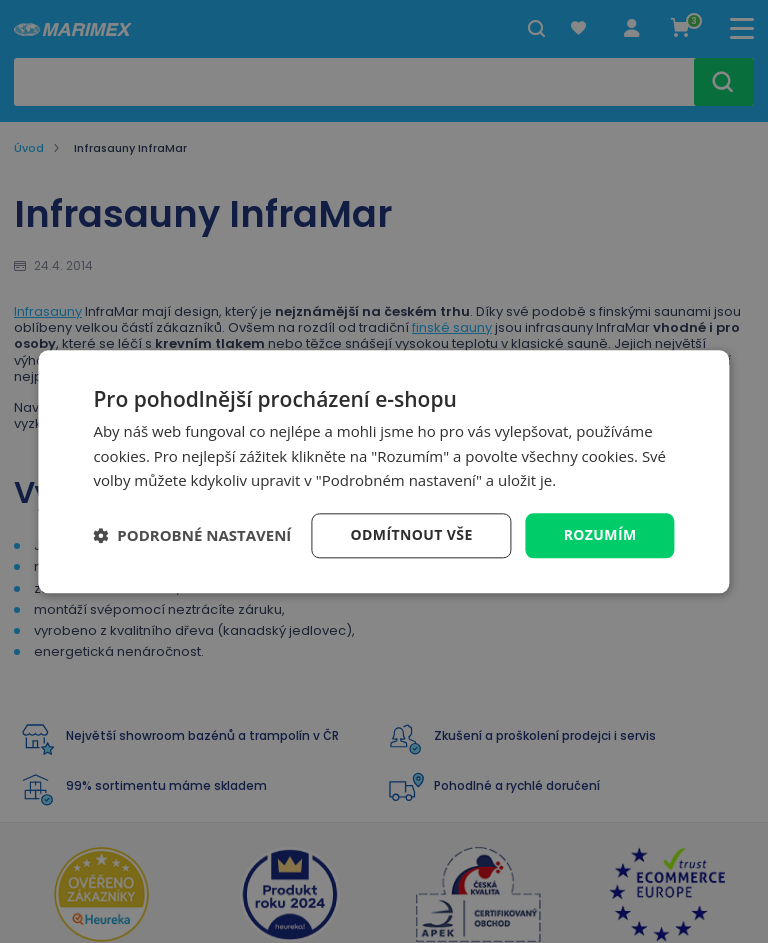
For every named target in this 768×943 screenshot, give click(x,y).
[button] (192, 536)
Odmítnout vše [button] (412, 534)
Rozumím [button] (600, 534)
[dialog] (383, 471)
